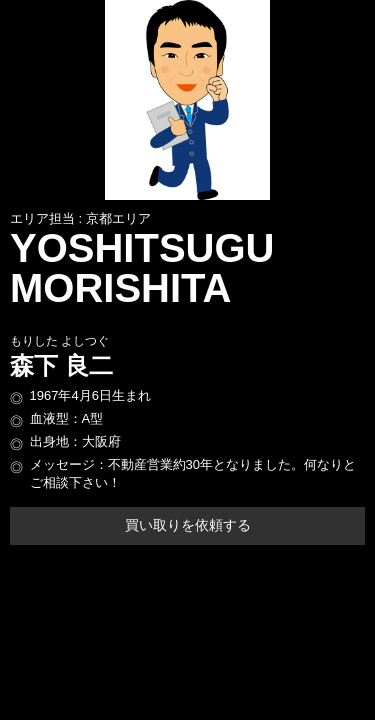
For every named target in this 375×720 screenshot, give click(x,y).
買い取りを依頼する (188, 525)
